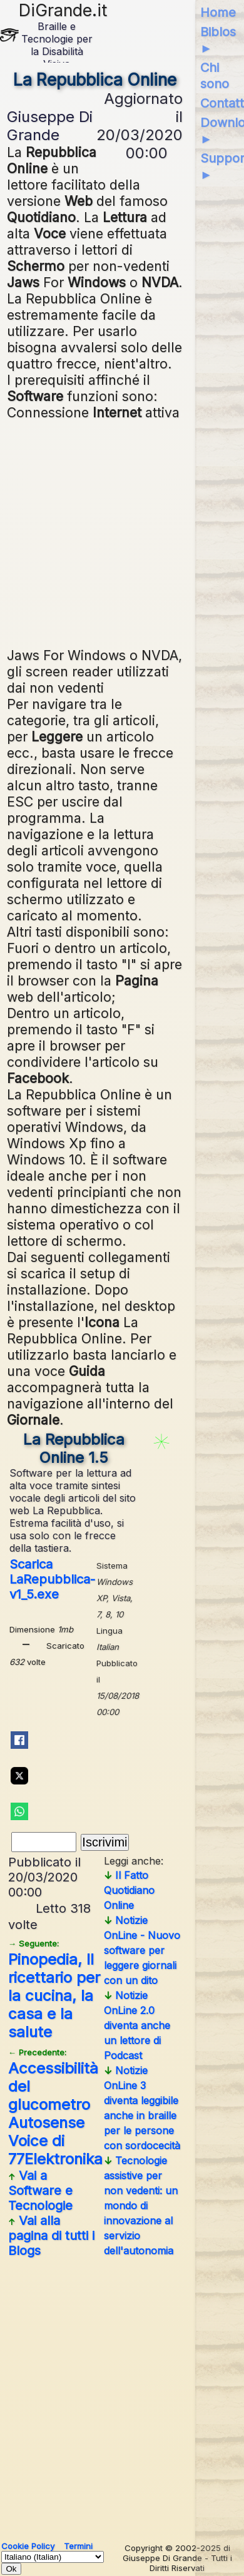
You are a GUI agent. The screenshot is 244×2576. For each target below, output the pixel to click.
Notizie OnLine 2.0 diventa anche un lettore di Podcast (137, 2025)
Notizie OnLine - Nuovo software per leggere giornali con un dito (142, 1950)
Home (218, 12)
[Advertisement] (125, 532)
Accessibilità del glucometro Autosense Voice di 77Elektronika (55, 2107)
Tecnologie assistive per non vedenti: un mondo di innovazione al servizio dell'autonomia (141, 2205)
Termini (78, 2546)
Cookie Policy (27, 2546)
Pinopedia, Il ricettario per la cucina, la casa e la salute (54, 1989)
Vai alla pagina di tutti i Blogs (51, 2235)
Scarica (52, 1579)
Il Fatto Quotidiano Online (129, 1890)
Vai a (40, 2190)
